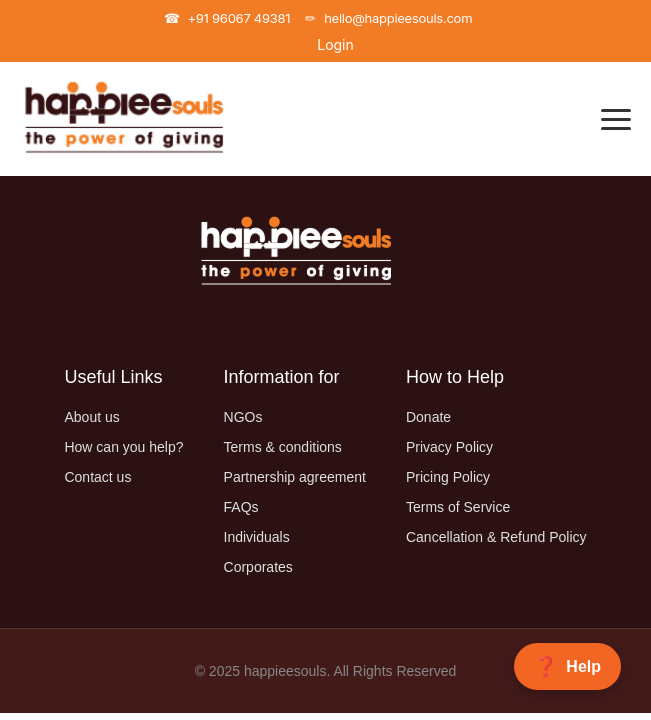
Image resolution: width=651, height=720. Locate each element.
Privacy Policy (449, 447)
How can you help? (123, 447)
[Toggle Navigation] (616, 119)
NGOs (243, 417)
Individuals (257, 537)
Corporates (258, 567)
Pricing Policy (448, 477)
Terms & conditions (283, 447)
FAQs (241, 507)
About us (91, 417)
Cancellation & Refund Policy (496, 537)
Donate (428, 417)
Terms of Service (458, 507)
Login (335, 44)
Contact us (97, 477)
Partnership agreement (295, 477)
